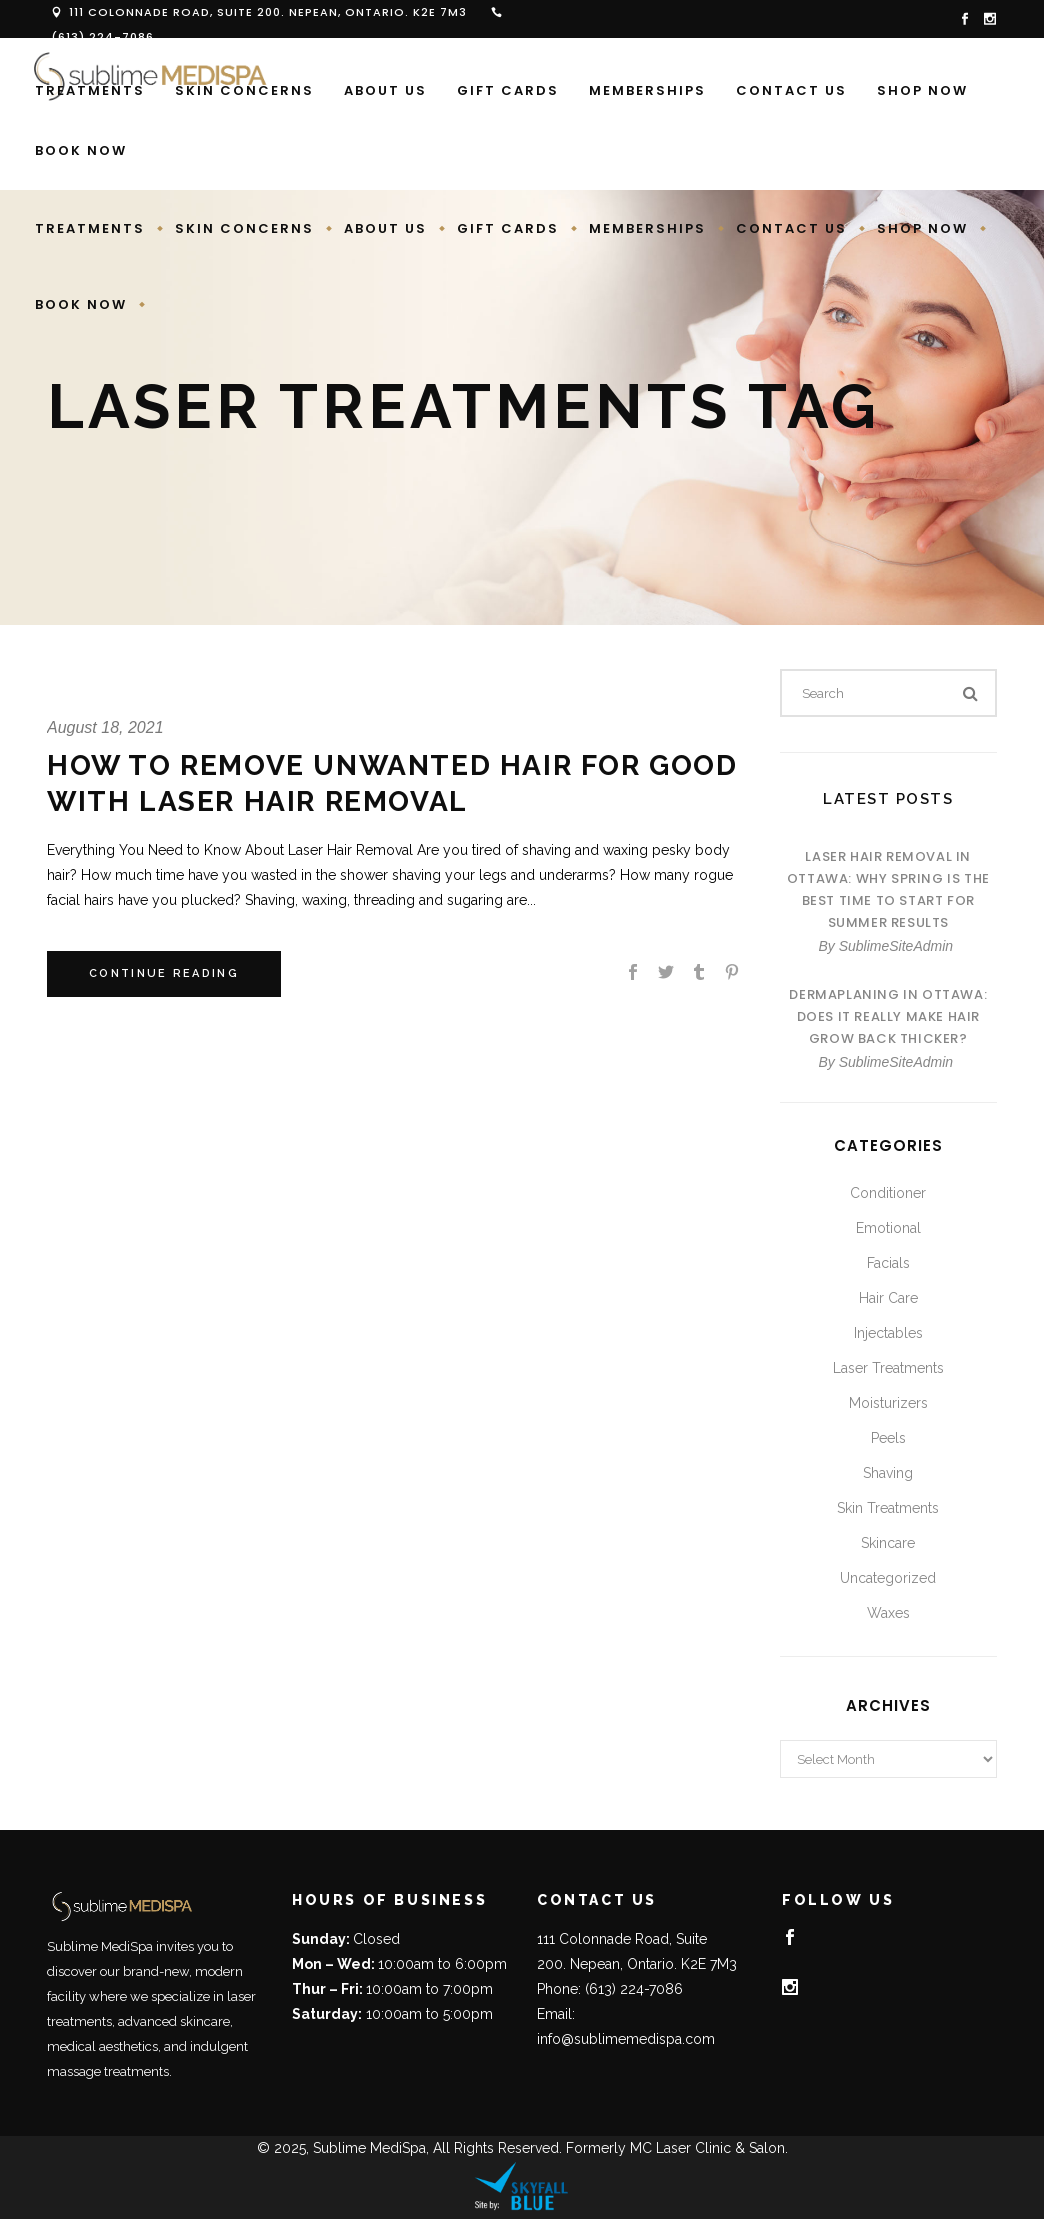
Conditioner (888, 1193)
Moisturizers (888, 1403)
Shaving (888, 1473)
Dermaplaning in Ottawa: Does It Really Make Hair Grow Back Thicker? (888, 1016)
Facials (888, 1263)
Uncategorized (888, 1578)
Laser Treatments (888, 1368)
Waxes (888, 1613)
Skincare (888, 1543)
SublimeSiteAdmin (896, 946)
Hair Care (888, 1298)
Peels (888, 1438)
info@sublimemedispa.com (626, 2039)
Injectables (888, 1333)
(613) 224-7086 (102, 37)
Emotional (888, 1228)
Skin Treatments (888, 1508)
